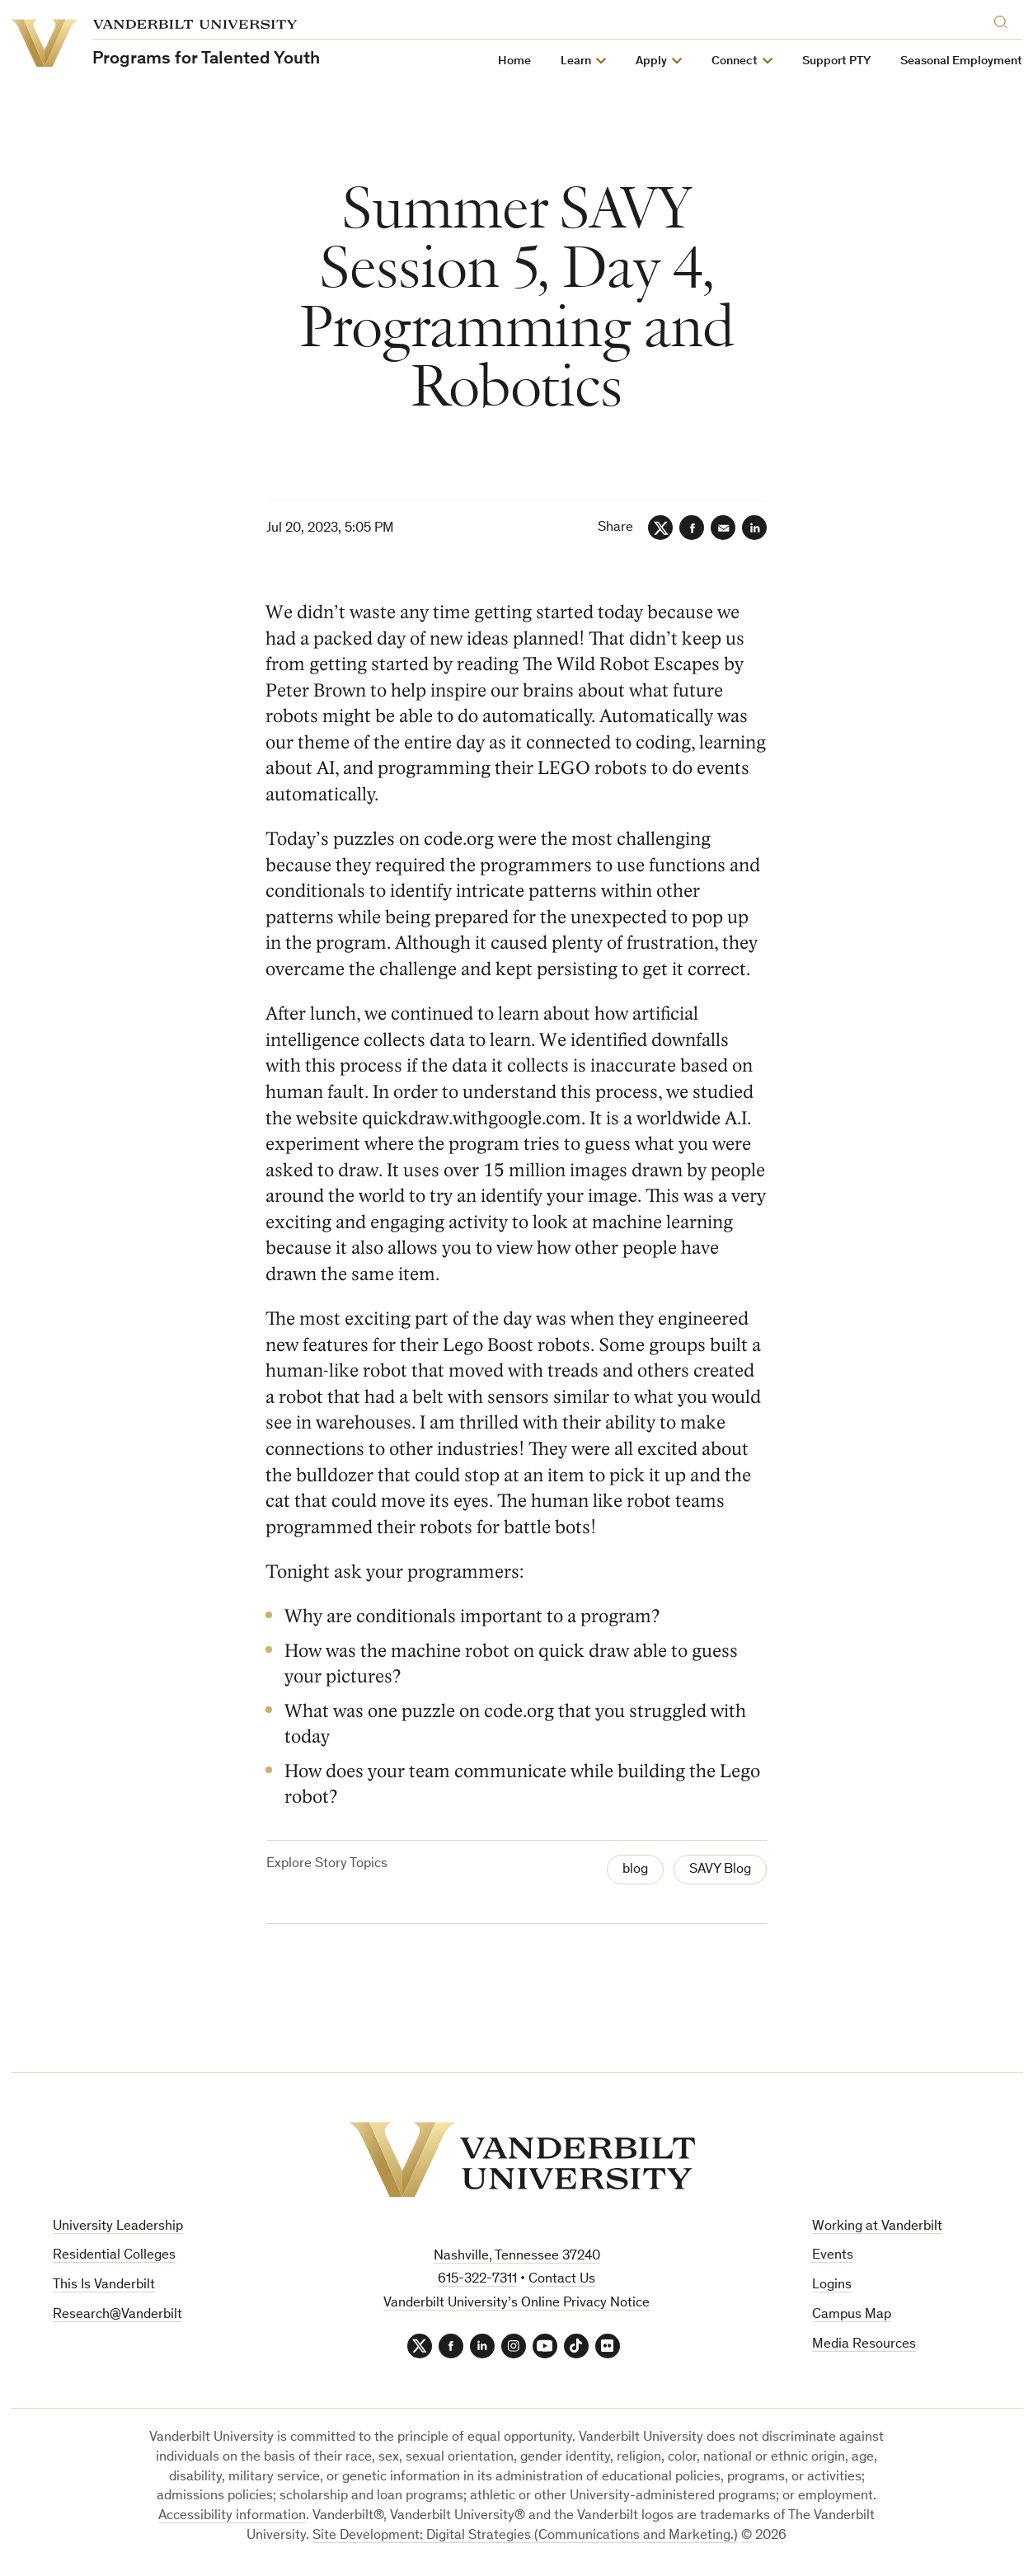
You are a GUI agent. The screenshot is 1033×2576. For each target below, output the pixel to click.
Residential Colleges (114, 2256)
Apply (652, 61)
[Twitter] (660, 527)
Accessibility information (232, 2516)
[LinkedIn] (754, 527)
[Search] (1005, 19)
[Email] (723, 527)
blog (635, 1870)
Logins (832, 2285)
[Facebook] (691, 527)
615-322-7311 (477, 2280)
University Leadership (118, 2227)
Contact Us (561, 2280)
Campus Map (851, 2315)
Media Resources (864, 2345)
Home (515, 61)
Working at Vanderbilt (877, 2227)
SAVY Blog (720, 1870)
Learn (576, 61)
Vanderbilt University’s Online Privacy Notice (516, 2304)
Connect (735, 61)
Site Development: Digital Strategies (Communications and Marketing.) (525, 2536)
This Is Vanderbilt (104, 2285)
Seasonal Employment (962, 61)
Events (832, 2256)
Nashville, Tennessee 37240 (517, 2257)
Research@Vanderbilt (117, 2315)
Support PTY (837, 61)
